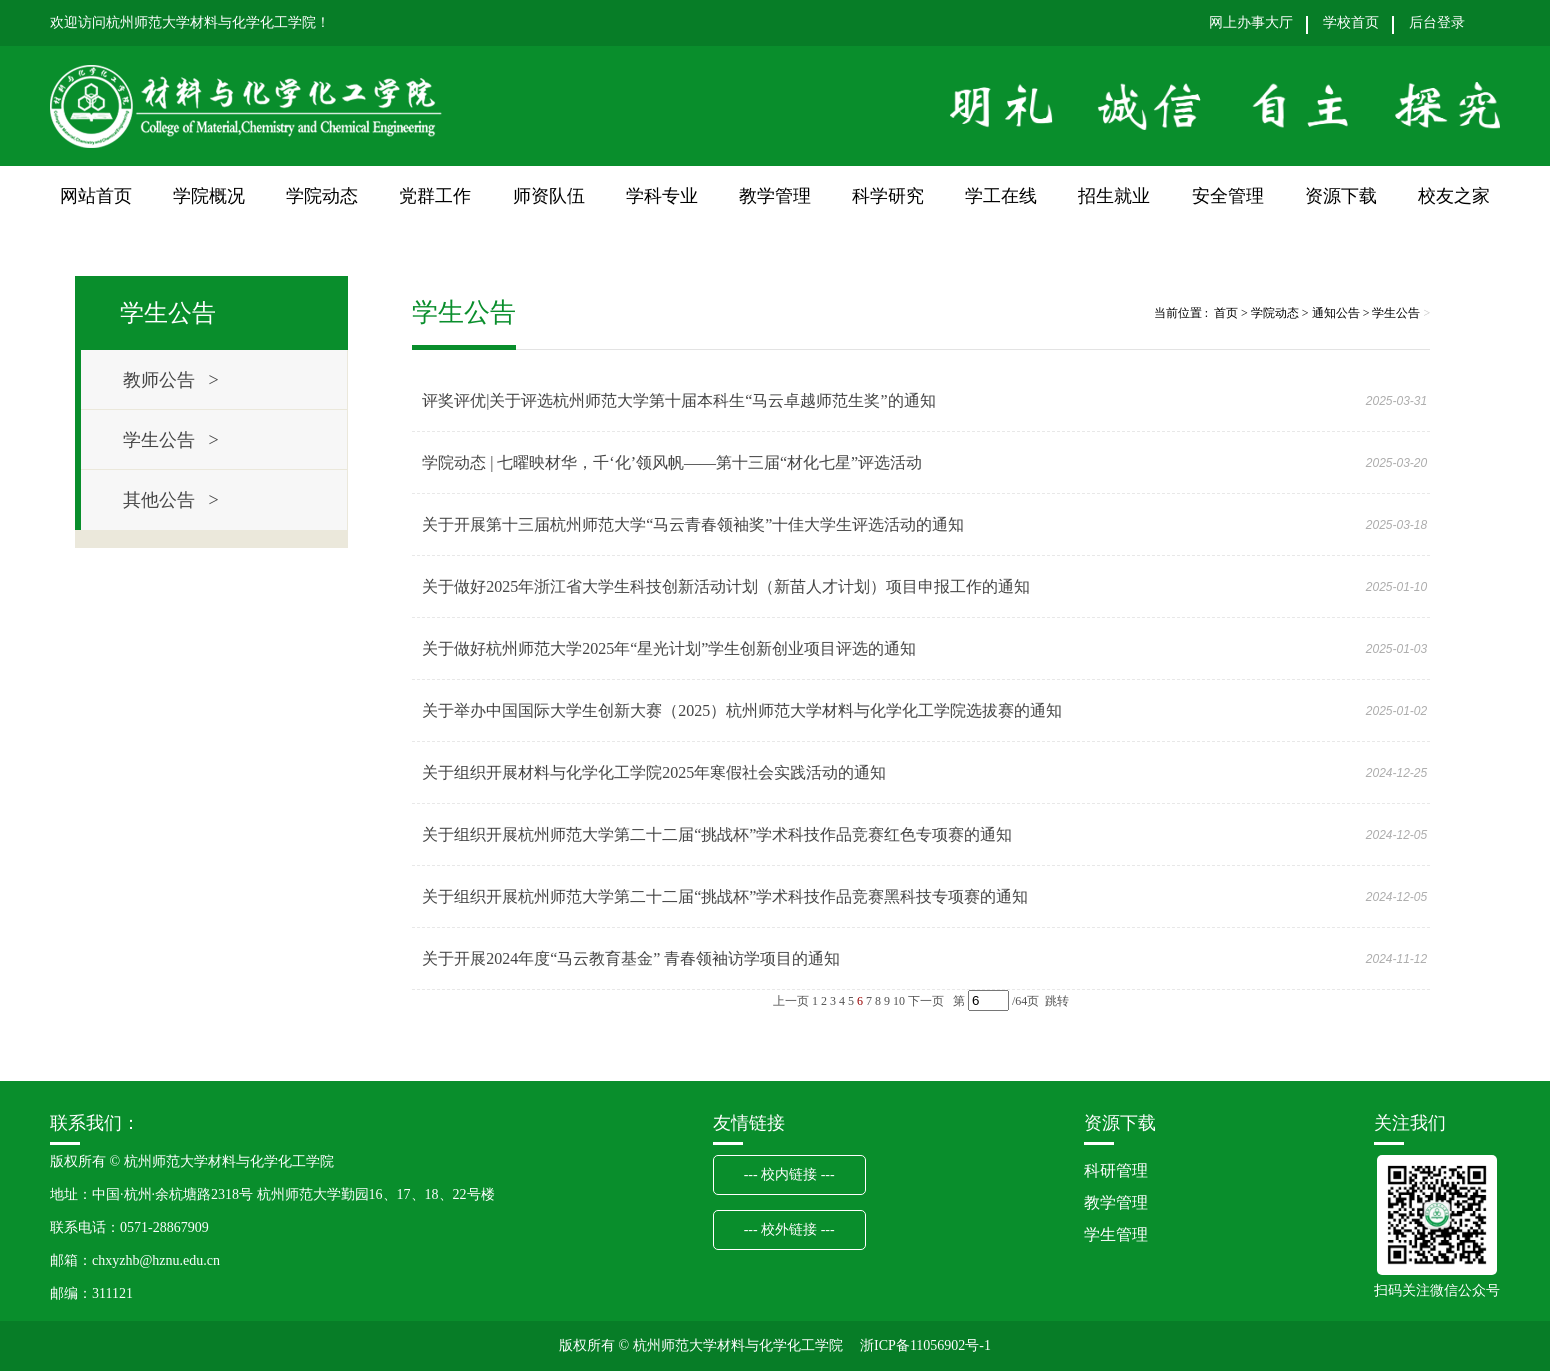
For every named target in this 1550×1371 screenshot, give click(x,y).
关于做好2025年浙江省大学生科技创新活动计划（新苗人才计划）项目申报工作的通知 (726, 586)
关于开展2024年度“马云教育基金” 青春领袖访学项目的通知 (631, 958)
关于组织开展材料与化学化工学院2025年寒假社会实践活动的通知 (654, 772)
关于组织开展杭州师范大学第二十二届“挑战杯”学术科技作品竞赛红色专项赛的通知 (717, 834)
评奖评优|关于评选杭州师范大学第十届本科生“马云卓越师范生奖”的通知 (678, 400)
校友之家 (1454, 196)
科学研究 (888, 196)
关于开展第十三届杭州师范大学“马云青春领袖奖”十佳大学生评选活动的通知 (693, 524)
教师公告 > (171, 380)
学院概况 (209, 196)
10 (899, 1001)
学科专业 (662, 196)
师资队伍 (549, 196)
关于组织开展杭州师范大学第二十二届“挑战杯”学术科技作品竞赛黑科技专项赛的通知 (725, 896)
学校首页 (1351, 23)
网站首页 (96, 196)
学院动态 (322, 196)
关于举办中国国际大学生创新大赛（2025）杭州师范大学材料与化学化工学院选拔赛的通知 (742, 710)
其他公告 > (171, 500)
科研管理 (1116, 1170)
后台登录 (1437, 23)
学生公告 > (171, 440)
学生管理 (1116, 1234)
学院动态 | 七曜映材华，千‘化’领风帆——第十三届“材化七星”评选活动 (672, 462)
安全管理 (1228, 196)
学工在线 (1001, 196)
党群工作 (435, 196)
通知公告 (1336, 313)
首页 (1226, 313)
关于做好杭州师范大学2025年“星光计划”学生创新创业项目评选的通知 (669, 648)
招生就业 (1114, 196)
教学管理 (775, 196)
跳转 (1057, 1001)
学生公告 (1396, 313)
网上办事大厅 (1251, 23)
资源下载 (1341, 196)
